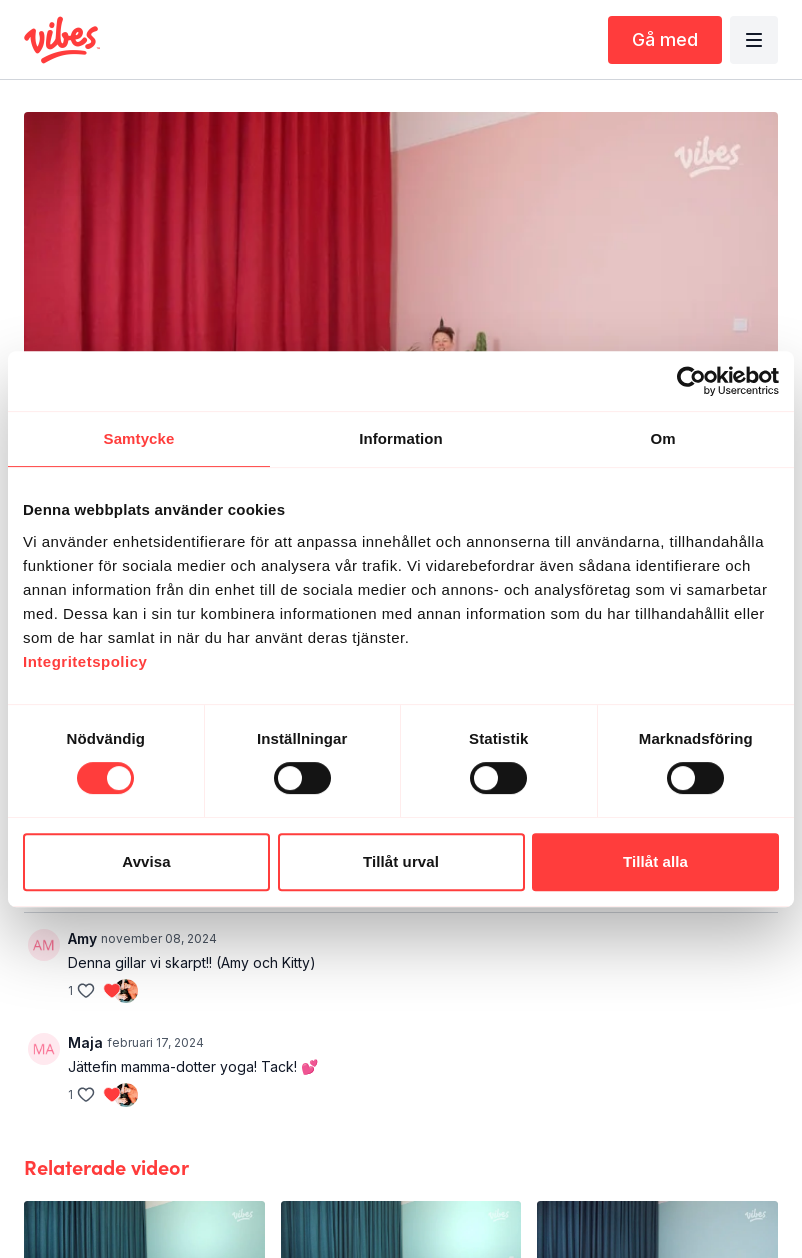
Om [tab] (662, 438)
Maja (85, 1042)
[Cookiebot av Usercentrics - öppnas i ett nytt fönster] (691, 381)
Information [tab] (401, 438)
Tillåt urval (401, 861)
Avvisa (146, 861)
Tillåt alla (655, 861)
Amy (82, 938)
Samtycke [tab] (139, 438)
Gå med (665, 39)
